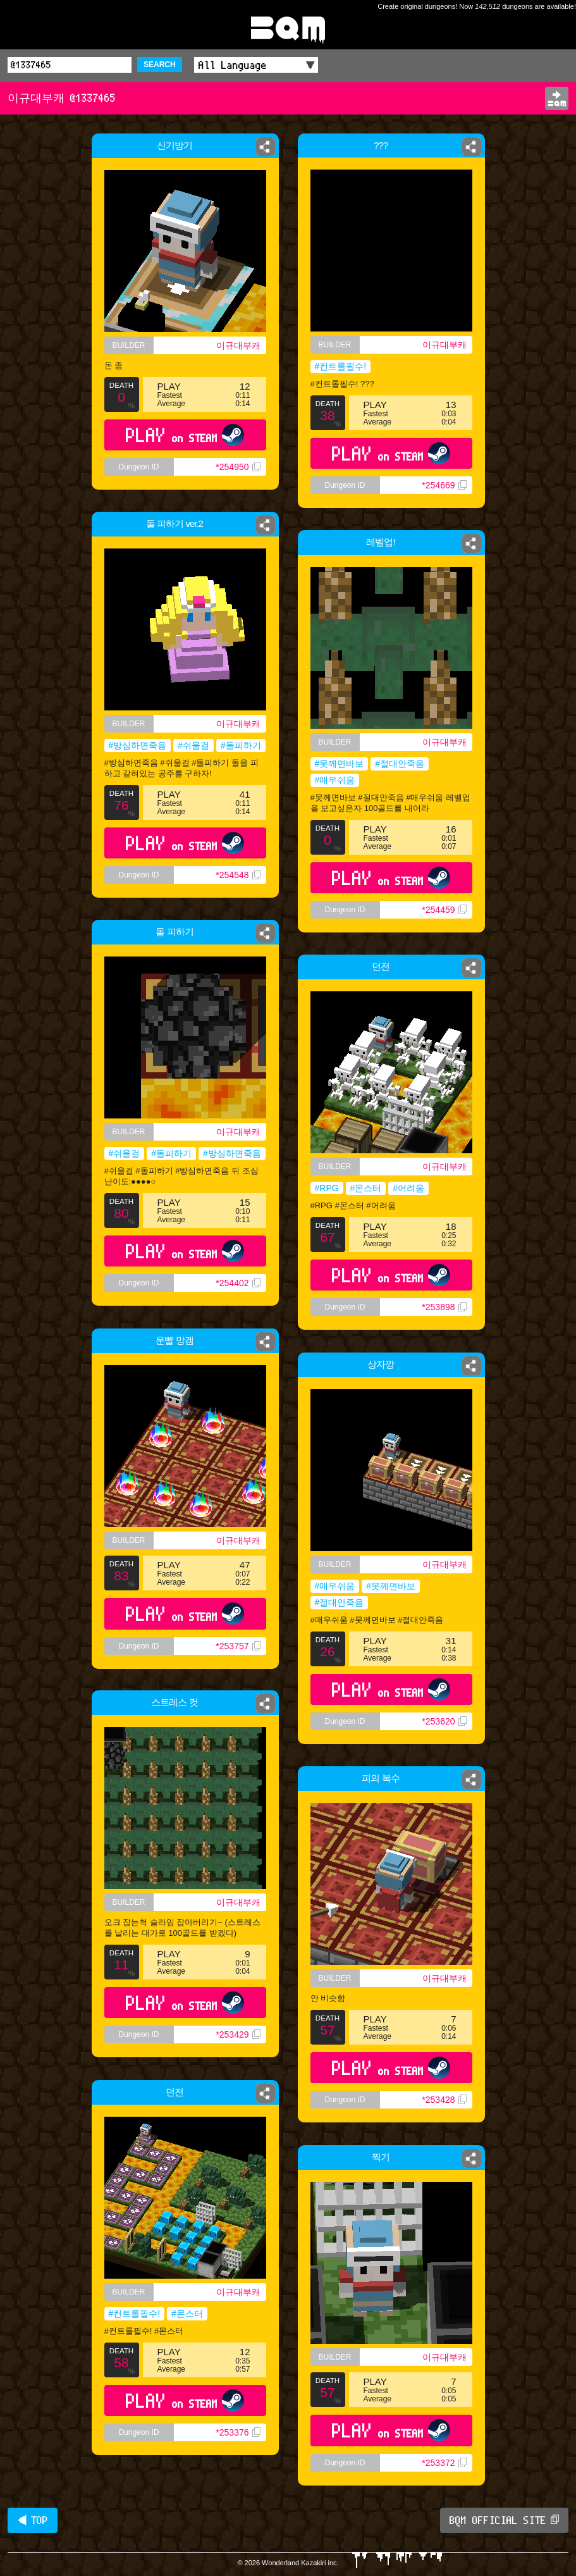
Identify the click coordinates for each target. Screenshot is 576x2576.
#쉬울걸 (194, 746)
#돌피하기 (241, 746)
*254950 (238, 467)
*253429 (238, 2034)
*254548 (239, 879)
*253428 (444, 2100)
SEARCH (160, 64)
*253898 (444, 1307)
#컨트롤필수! (341, 366)
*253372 (444, 2463)
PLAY (185, 435)
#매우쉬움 (335, 780)
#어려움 (408, 1188)
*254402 (238, 1283)
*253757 (238, 1646)
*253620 (444, 1721)
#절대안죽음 (399, 764)
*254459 (444, 910)
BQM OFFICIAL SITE (504, 2520)
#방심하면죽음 (136, 746)
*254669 (444, 485)
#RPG (327, 1188)
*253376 (238, 2432)
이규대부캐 (238, 345)
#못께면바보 (339, 764)
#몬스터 (366, 1188)
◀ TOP (32, 2520)
